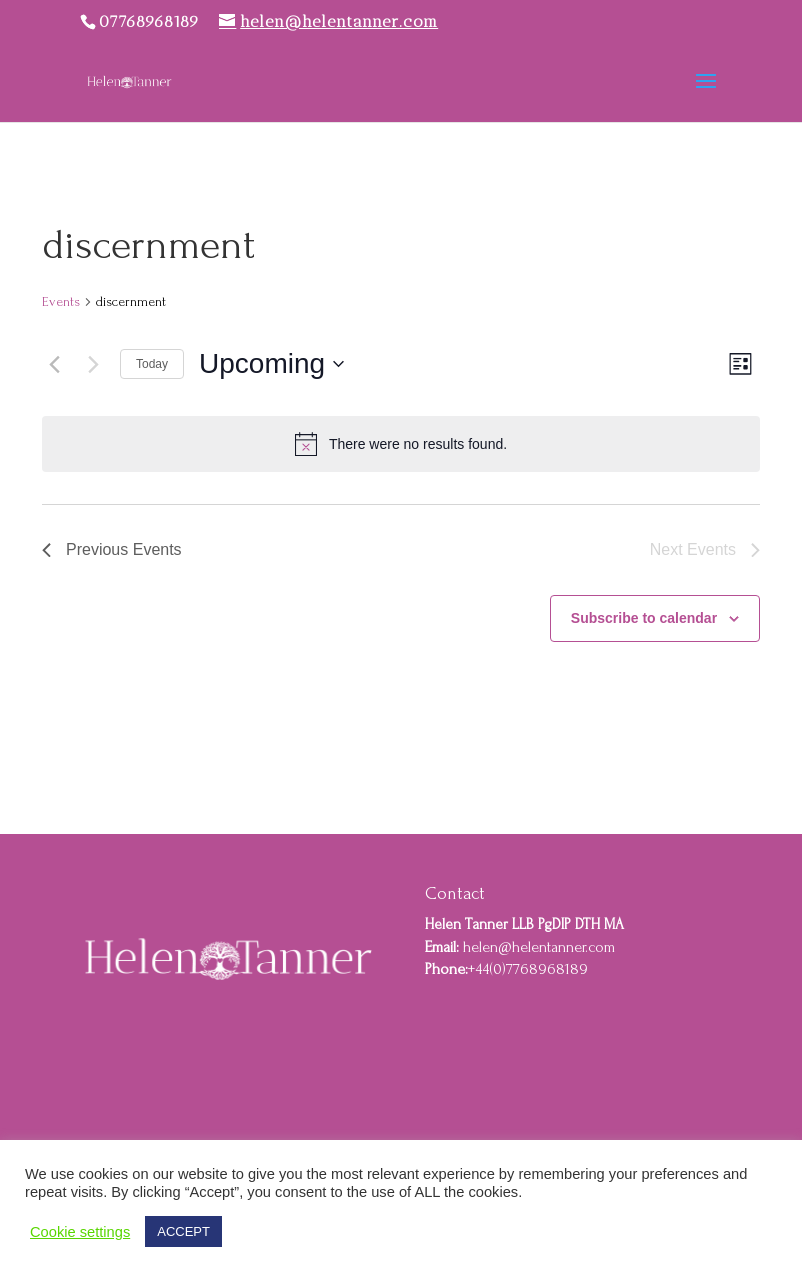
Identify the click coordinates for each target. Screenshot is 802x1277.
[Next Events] (93, 364)
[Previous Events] (54, 364)
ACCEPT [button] (183, 1231)
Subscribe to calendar (644, 618)
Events (61, 301)
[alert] (401, 444)
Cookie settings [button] (80, 1232)
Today (152, 364)
